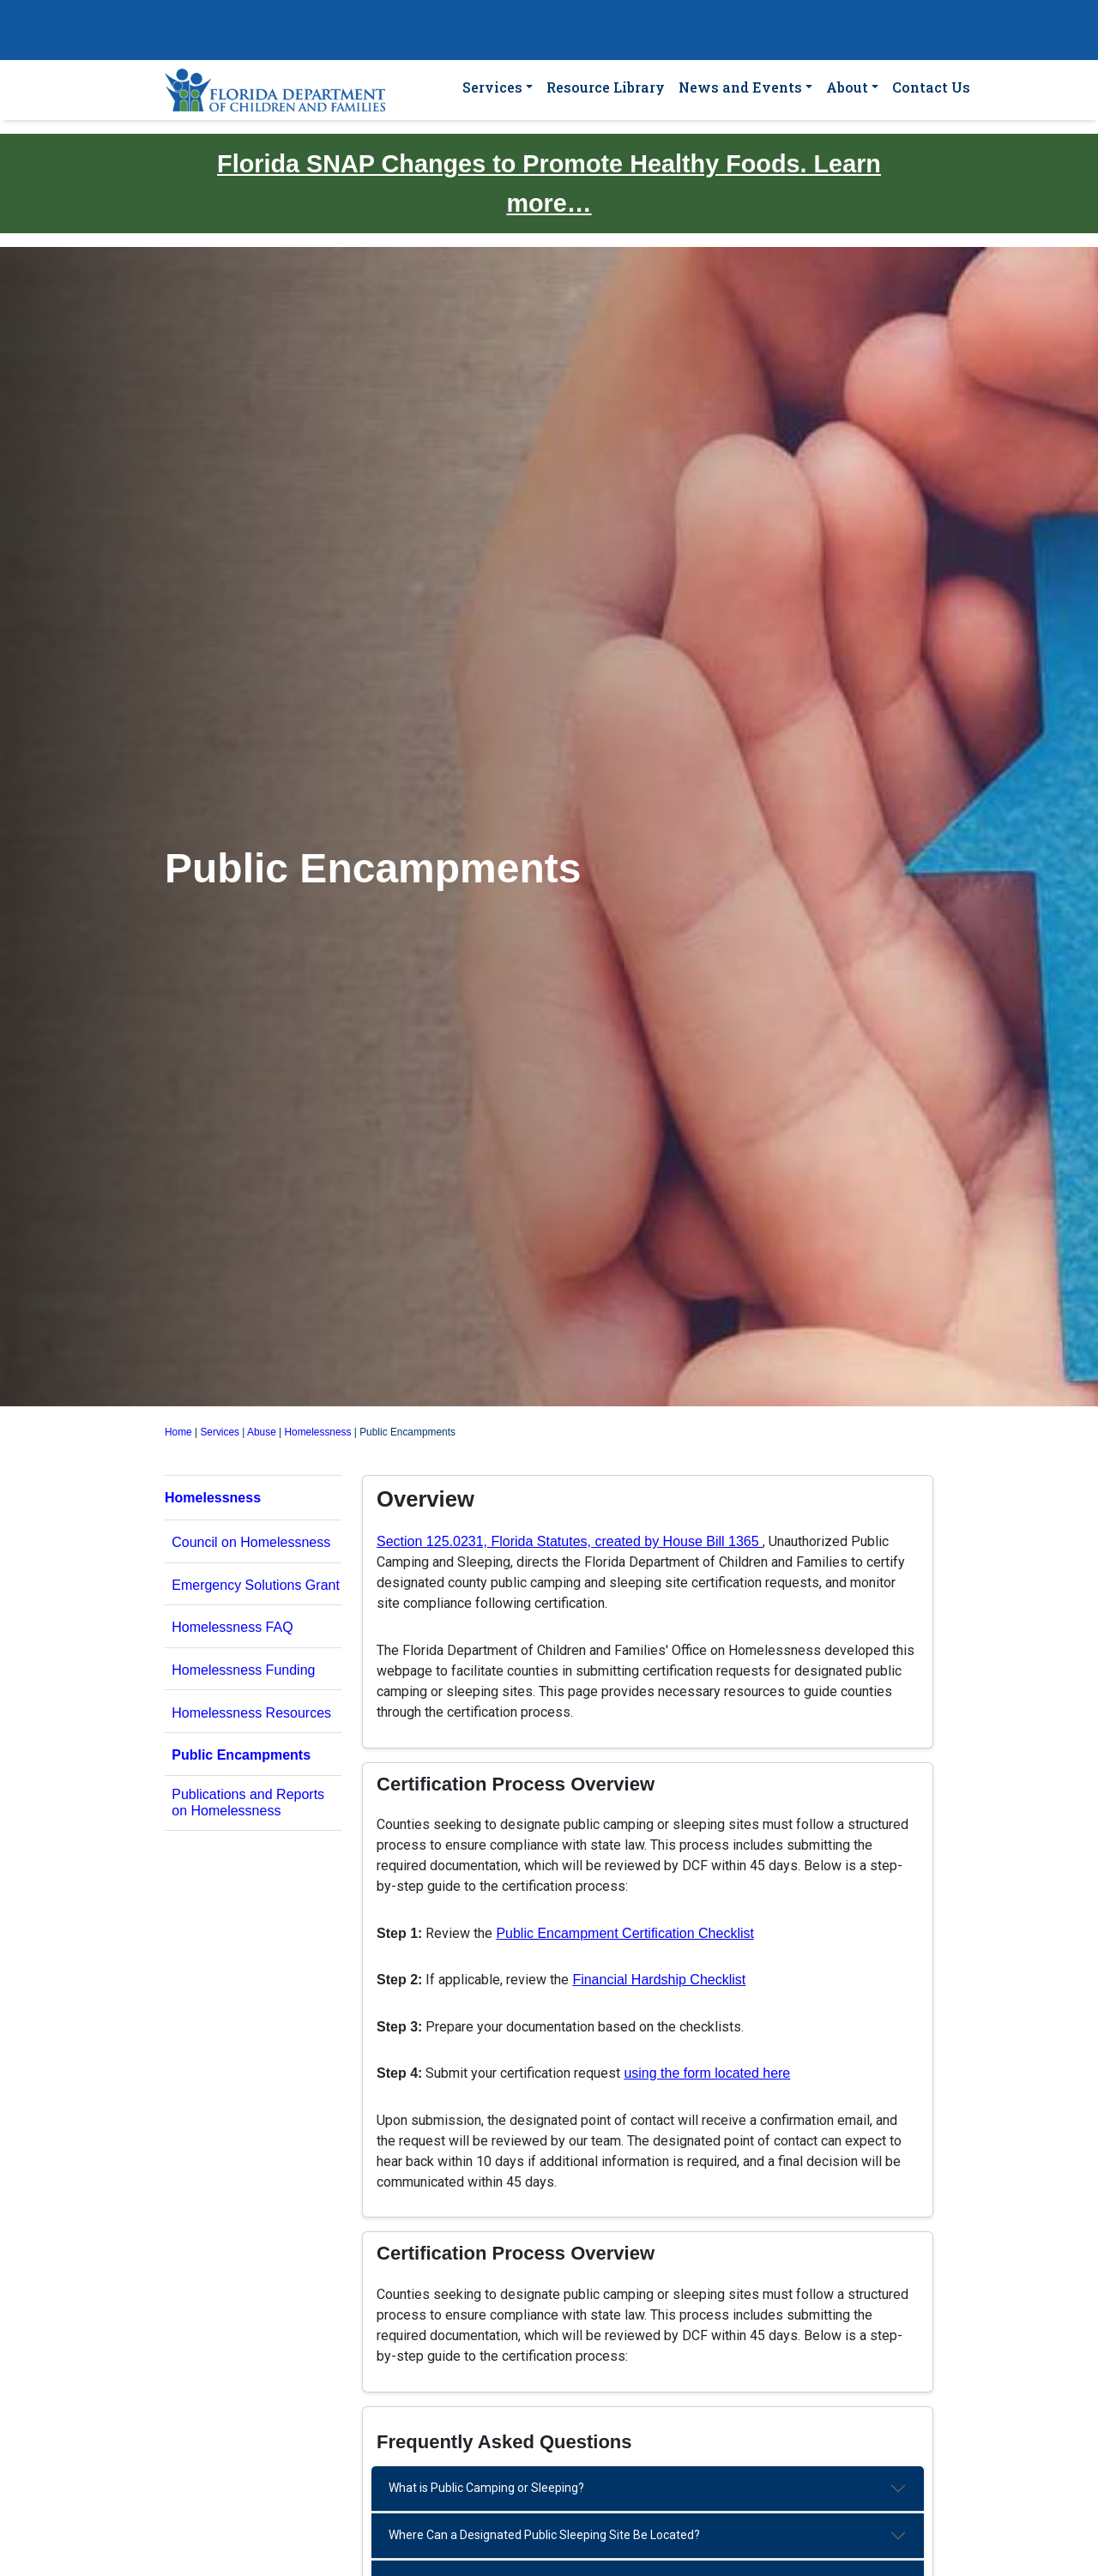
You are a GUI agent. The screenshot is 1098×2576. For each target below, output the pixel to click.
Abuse (261, 1432)
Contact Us (931, 87)
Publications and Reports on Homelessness (248, 1802)
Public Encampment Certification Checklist (625, 1933)
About (847, 87)
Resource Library (605, 87)
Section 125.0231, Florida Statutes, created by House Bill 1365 (570, 1541)
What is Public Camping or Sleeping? (486, 2488)
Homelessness (318, 1432)
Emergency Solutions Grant (256, 1585)
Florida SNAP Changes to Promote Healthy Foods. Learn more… (549, 183)
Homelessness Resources (251, 1713)
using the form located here (707, 2073)
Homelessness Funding (243, 1670)
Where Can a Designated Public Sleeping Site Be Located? (544, 2535)
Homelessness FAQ (232, 1627)
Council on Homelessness (251, 1542)
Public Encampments (241, 1755)
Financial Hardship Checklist (658, 1979)
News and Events (740, 87)
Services (492, 87)
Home (178, 1432)
